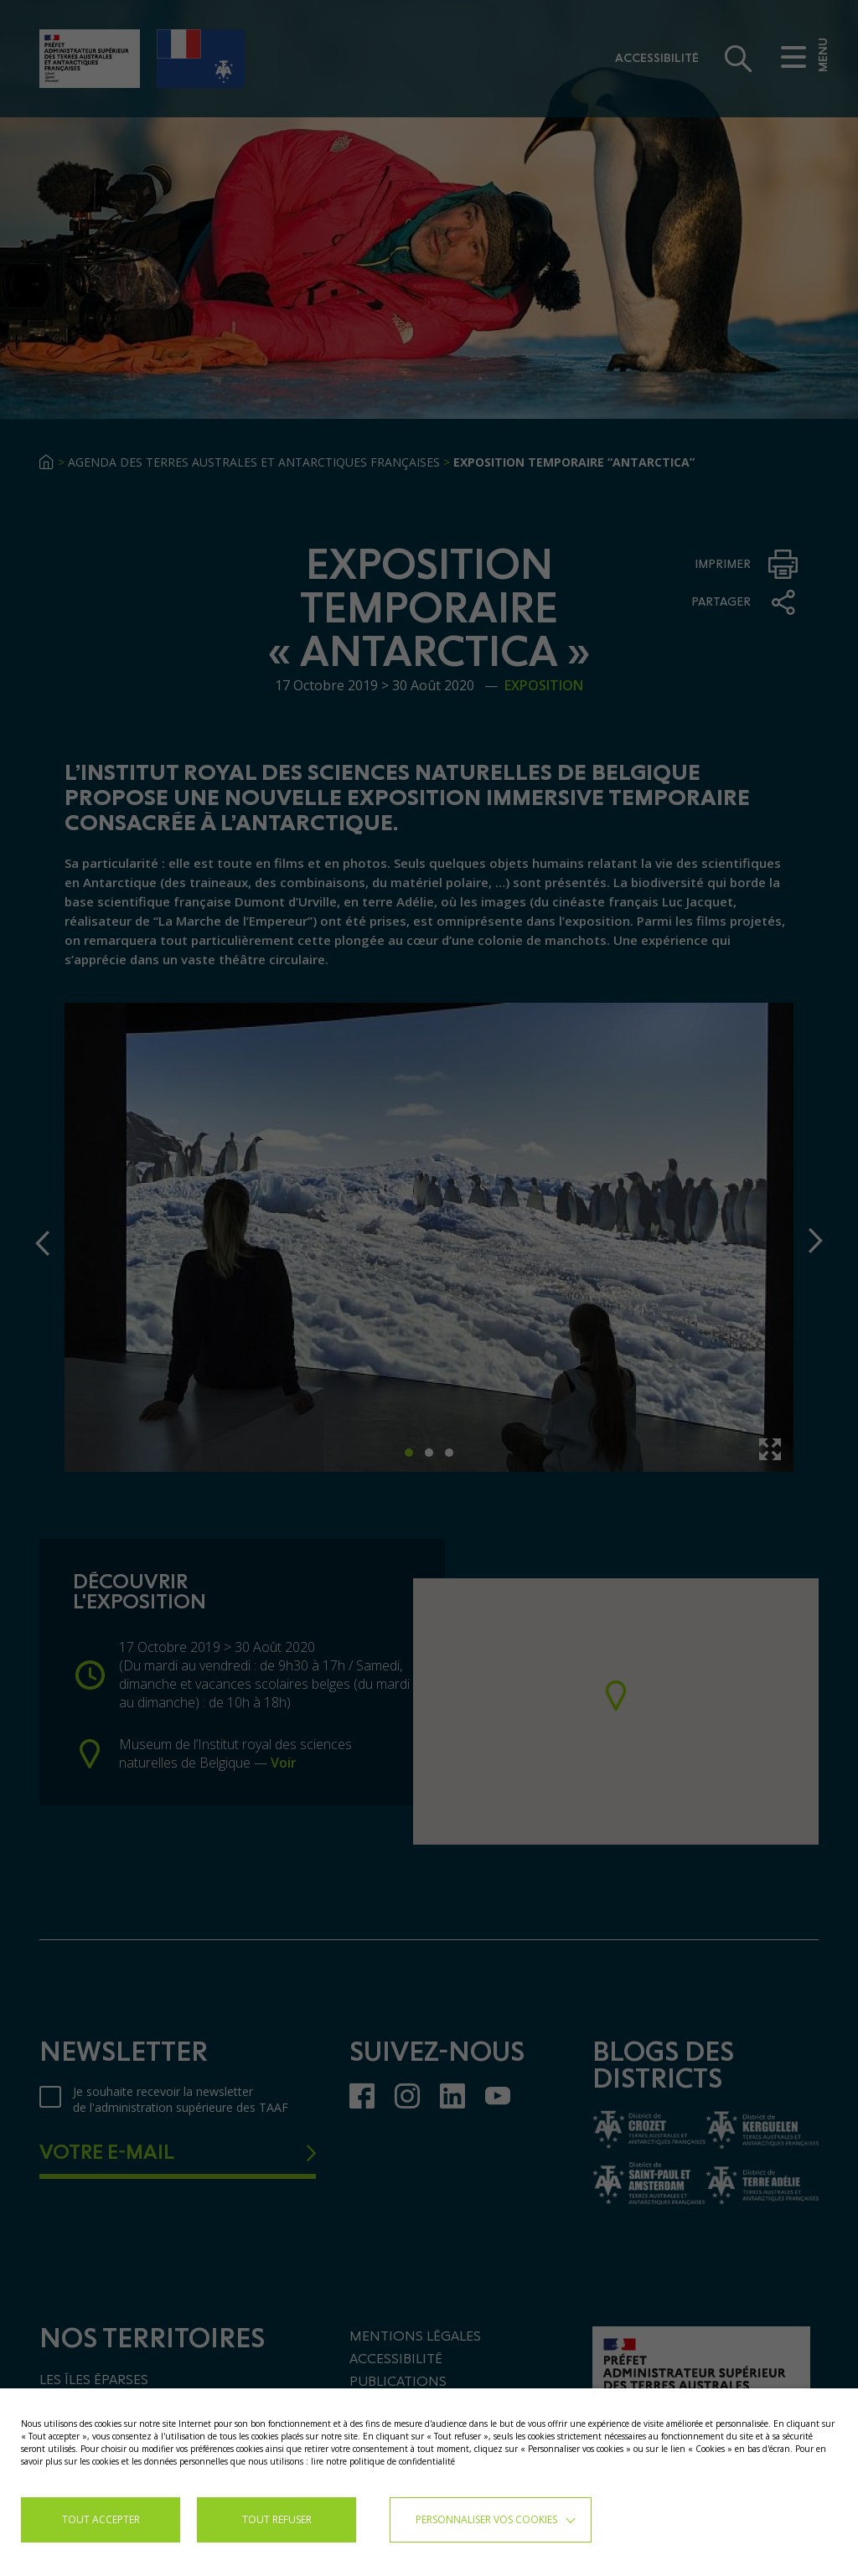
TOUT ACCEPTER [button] (101, 2519)
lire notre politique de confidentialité (383, 2461)
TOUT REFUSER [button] (277, 2519)
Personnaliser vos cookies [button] (486, 2519)
